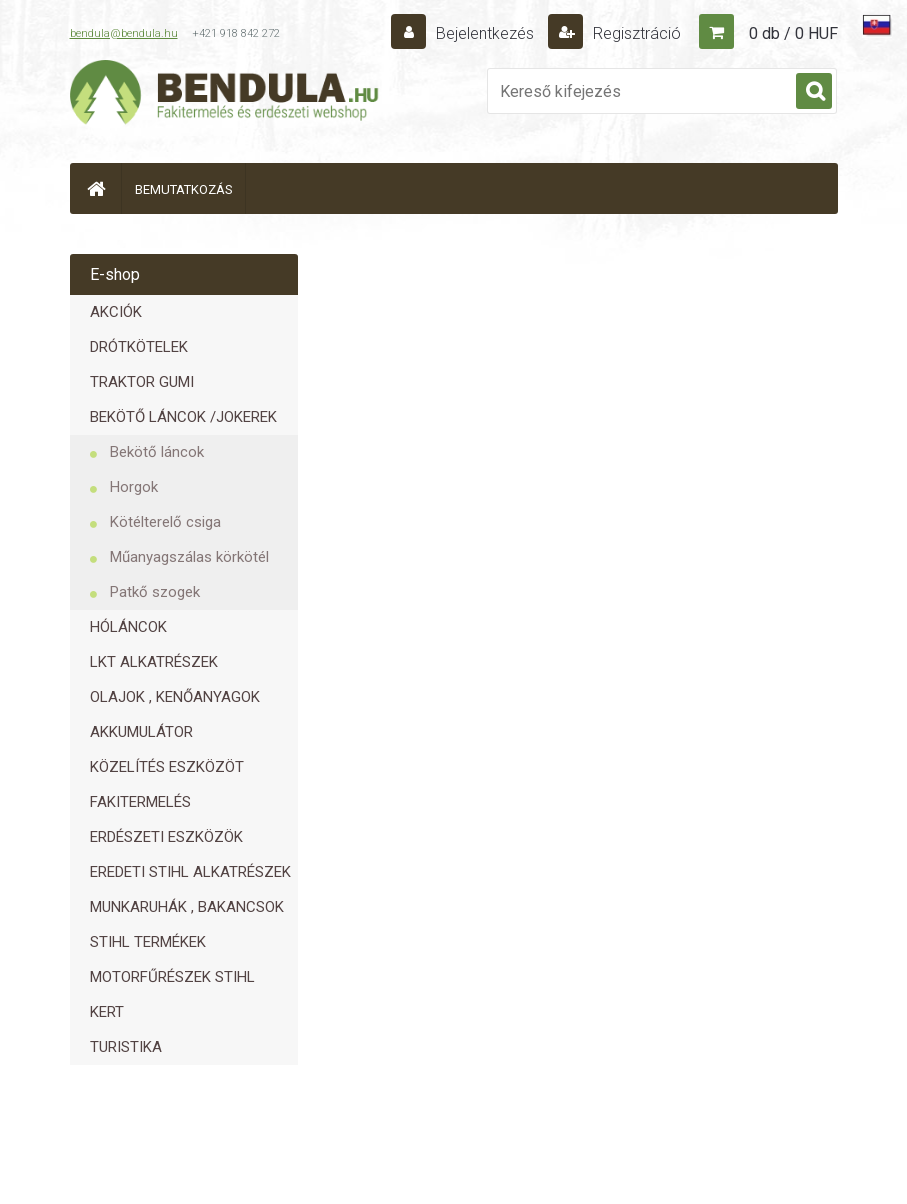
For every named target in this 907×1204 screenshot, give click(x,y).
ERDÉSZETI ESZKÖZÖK (166, 837)
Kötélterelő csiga (165, 522)
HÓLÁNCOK (128, 627)
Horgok (134, 487)
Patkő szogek (155, 592)
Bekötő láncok (157, 452)
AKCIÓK (116, 312)
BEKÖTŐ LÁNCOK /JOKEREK (183, 417)
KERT (107, 1012)
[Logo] (225, 96)
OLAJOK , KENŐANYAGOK (175, 697)
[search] (814, 92)
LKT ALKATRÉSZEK (154, 662)
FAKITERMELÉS (140, 802)
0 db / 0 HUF (793, 33)
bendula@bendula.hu (124, 33)
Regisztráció (635, 33)
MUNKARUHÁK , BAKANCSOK (187, 907)
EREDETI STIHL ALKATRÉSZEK (190, 872)
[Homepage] (96, 188)
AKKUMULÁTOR (141, 732)
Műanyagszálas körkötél (189, 557)
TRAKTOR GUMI (142, 382)
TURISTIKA (126, 1047)
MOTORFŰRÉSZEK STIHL (172, 977)
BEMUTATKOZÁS (184, 189)
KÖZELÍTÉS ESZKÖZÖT (167, 767)
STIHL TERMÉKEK (148, 942)
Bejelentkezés (485, 33)
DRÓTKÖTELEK (139, 347)
